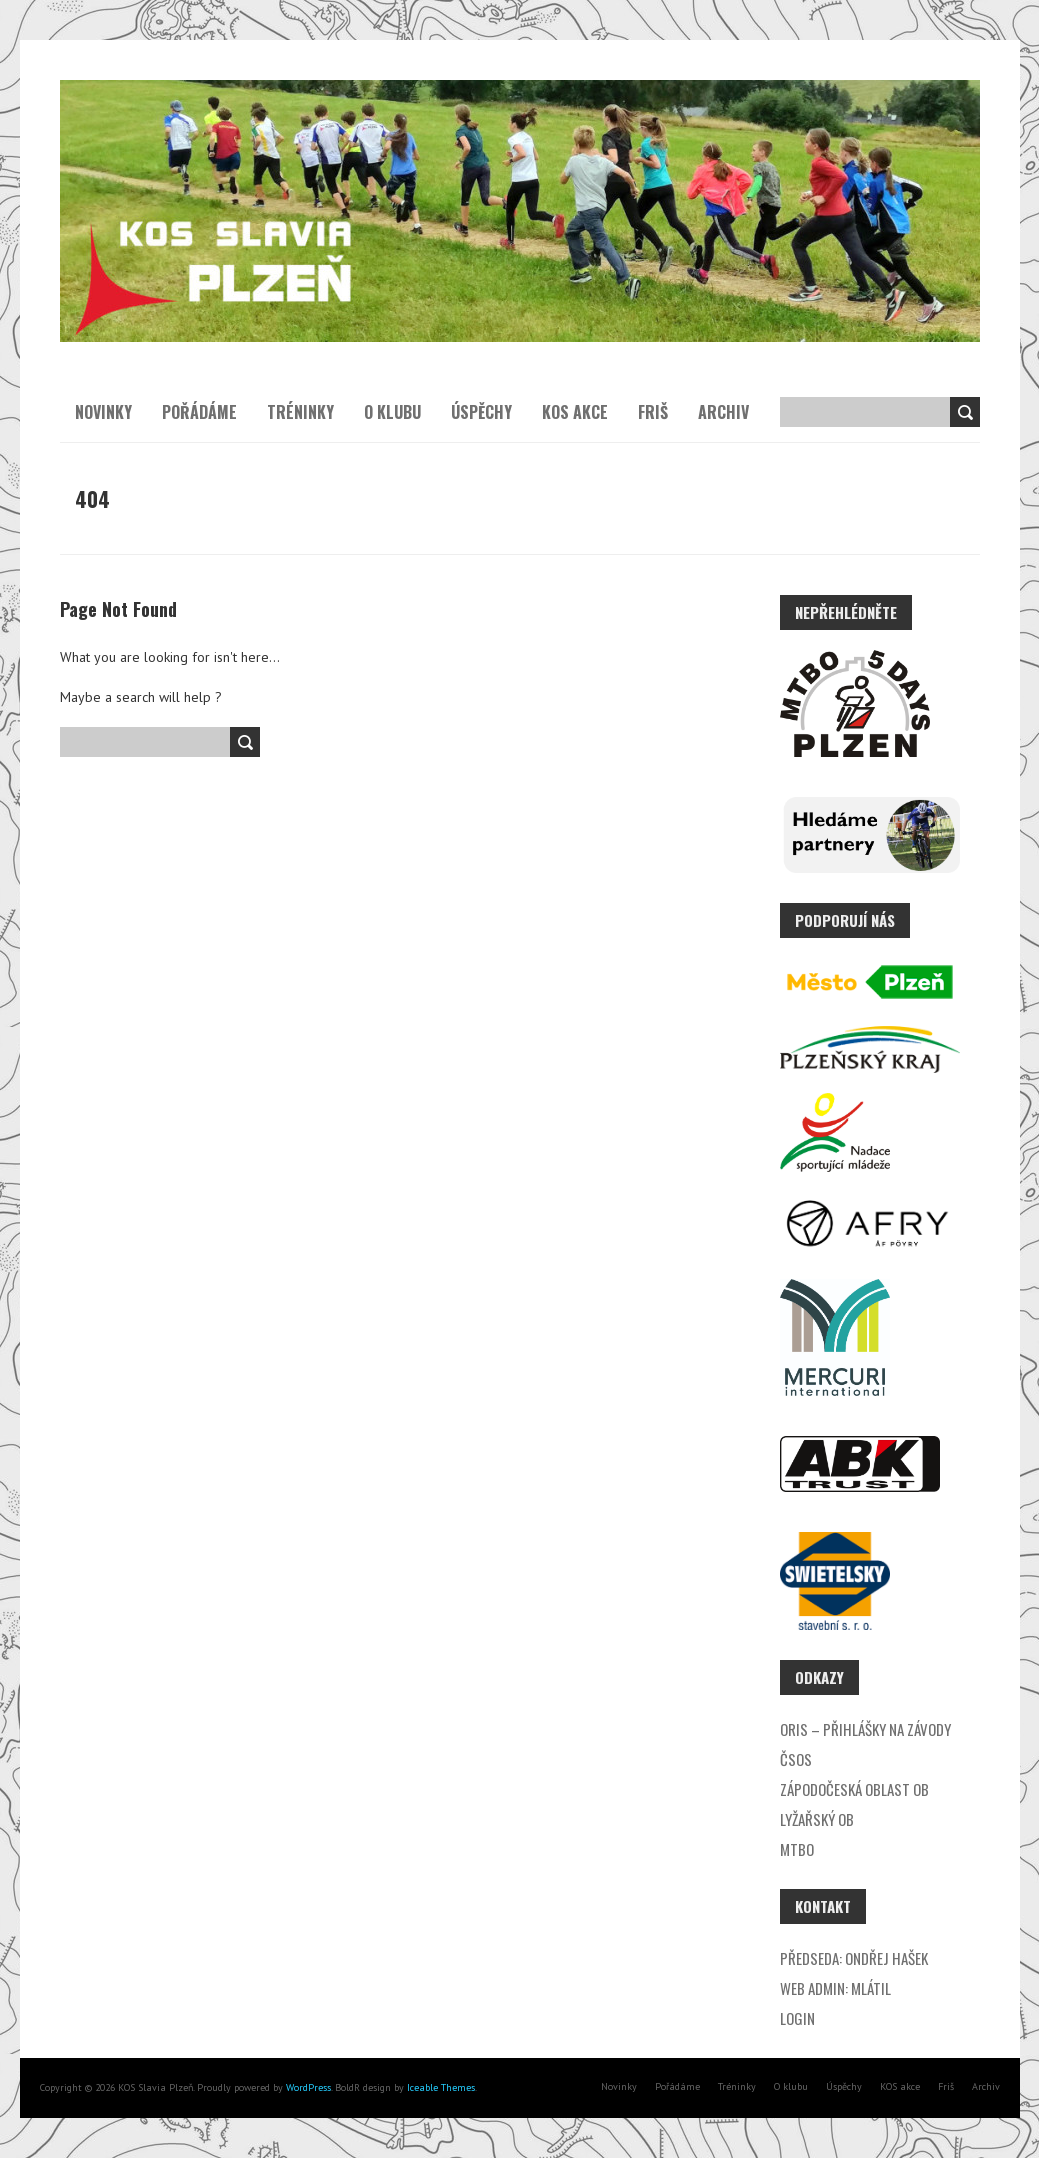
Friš (653, 412)
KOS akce (575, 412)
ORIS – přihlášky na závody (865, 1729)
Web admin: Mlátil (835, 1988)
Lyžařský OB (817, 1819)
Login (797, 2018)
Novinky (103, 412)
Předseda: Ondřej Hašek (854, 1958)
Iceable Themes (441, 2087)
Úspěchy (481, 412)
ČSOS (796, 1759)
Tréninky (300, 412)
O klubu (392, 412)
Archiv (723, 412)
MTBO (797, 1849)
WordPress (307, 2087)
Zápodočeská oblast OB (854, 1789)
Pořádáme (199, 412)
